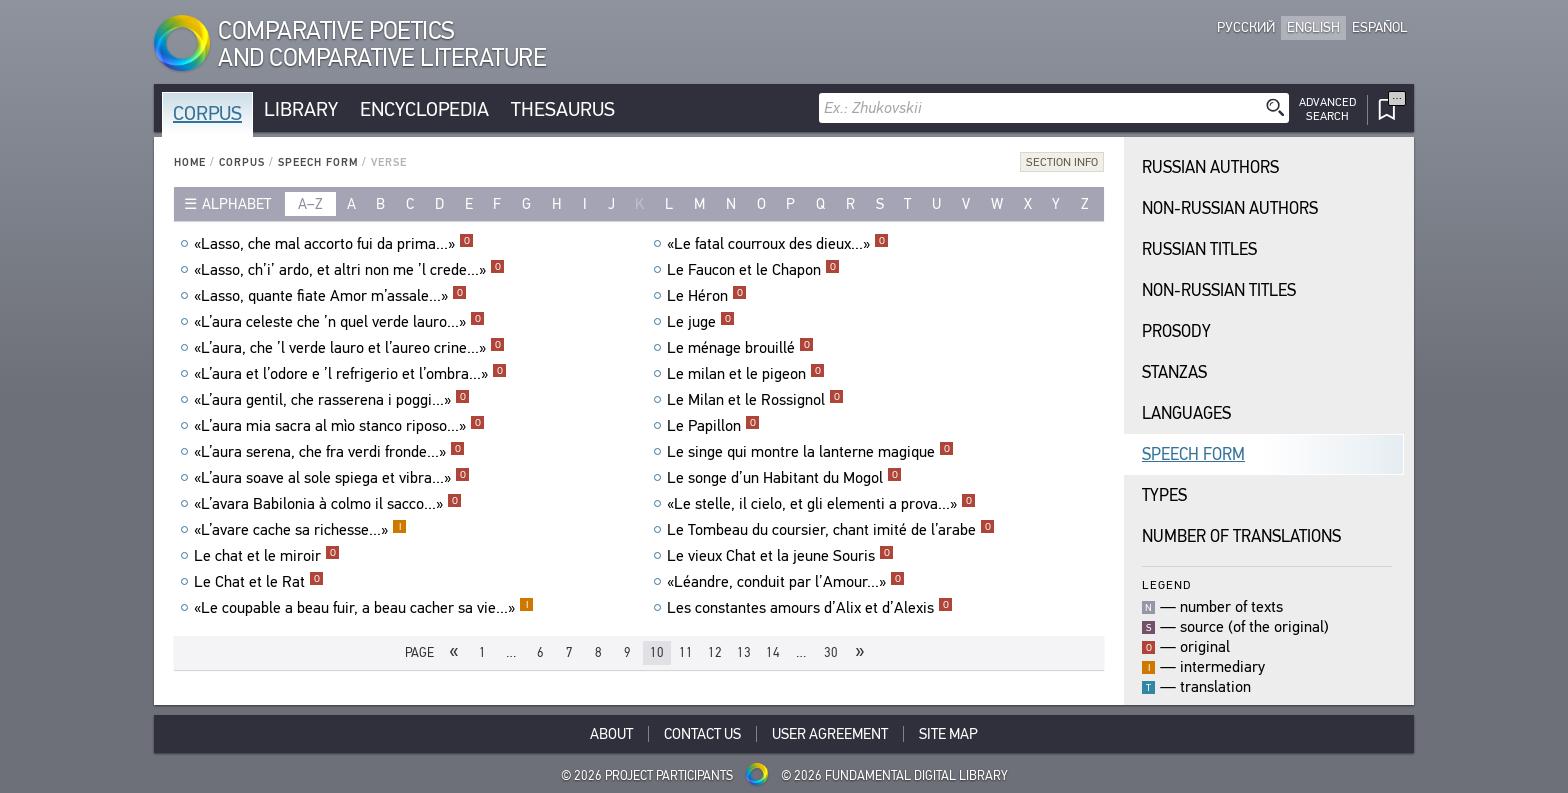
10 (657, 652)
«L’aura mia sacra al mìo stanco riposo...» (339, 426)
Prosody (1176, 331)
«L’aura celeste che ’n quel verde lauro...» (339, 322)
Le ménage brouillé (740, 348)
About (611, 734)
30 (831, 652)
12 (715, 652)
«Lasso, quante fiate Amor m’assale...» (330, 296)
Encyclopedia (424, 109)
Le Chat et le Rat (259, 582)
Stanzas (1174, 372)
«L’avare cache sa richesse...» (300, 530)
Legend (1166, 584)
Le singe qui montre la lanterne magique (810, 452)
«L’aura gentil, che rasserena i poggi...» (332, 400)
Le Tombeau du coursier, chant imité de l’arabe (831, 530)
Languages (1186, 413)
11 (686, 652)
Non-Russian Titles (1219, 290)
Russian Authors (1210, 167)
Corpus (207, 113)
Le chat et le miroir (267, 556)
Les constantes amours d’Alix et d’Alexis (810, 608)
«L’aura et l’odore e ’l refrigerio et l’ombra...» (350, 374)
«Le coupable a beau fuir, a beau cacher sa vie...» (364, 608)
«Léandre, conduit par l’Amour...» (786, 582)
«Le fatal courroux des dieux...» (778, 244)
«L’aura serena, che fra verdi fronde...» (329, 452)
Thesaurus (563, 109)
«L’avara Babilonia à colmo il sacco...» (328, 504)
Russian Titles (1199, 249)
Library (301, 109)
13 (744, 652)
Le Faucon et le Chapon (753, 270)
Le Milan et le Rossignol (755, 400)
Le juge (701, 322)
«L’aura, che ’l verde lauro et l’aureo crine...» (349, 348)
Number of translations (1241, 536)
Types (1164, 495)
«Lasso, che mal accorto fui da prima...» (334, 244)
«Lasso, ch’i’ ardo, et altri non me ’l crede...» (349, 270)
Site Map (948, 734)
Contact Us (702, 734)
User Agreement (830, 734)
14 (773, 652)
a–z (310, 204)
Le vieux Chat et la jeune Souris (780, 556)
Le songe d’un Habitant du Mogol (784, 478)
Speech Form (318, 162)
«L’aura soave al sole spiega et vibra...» (332, 478)
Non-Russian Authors (1230, 208)
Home (190, 162)
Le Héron (707, 296)
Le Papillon (713, 426)
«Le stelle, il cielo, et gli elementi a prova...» (821, 504)
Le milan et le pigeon (746, 374)
